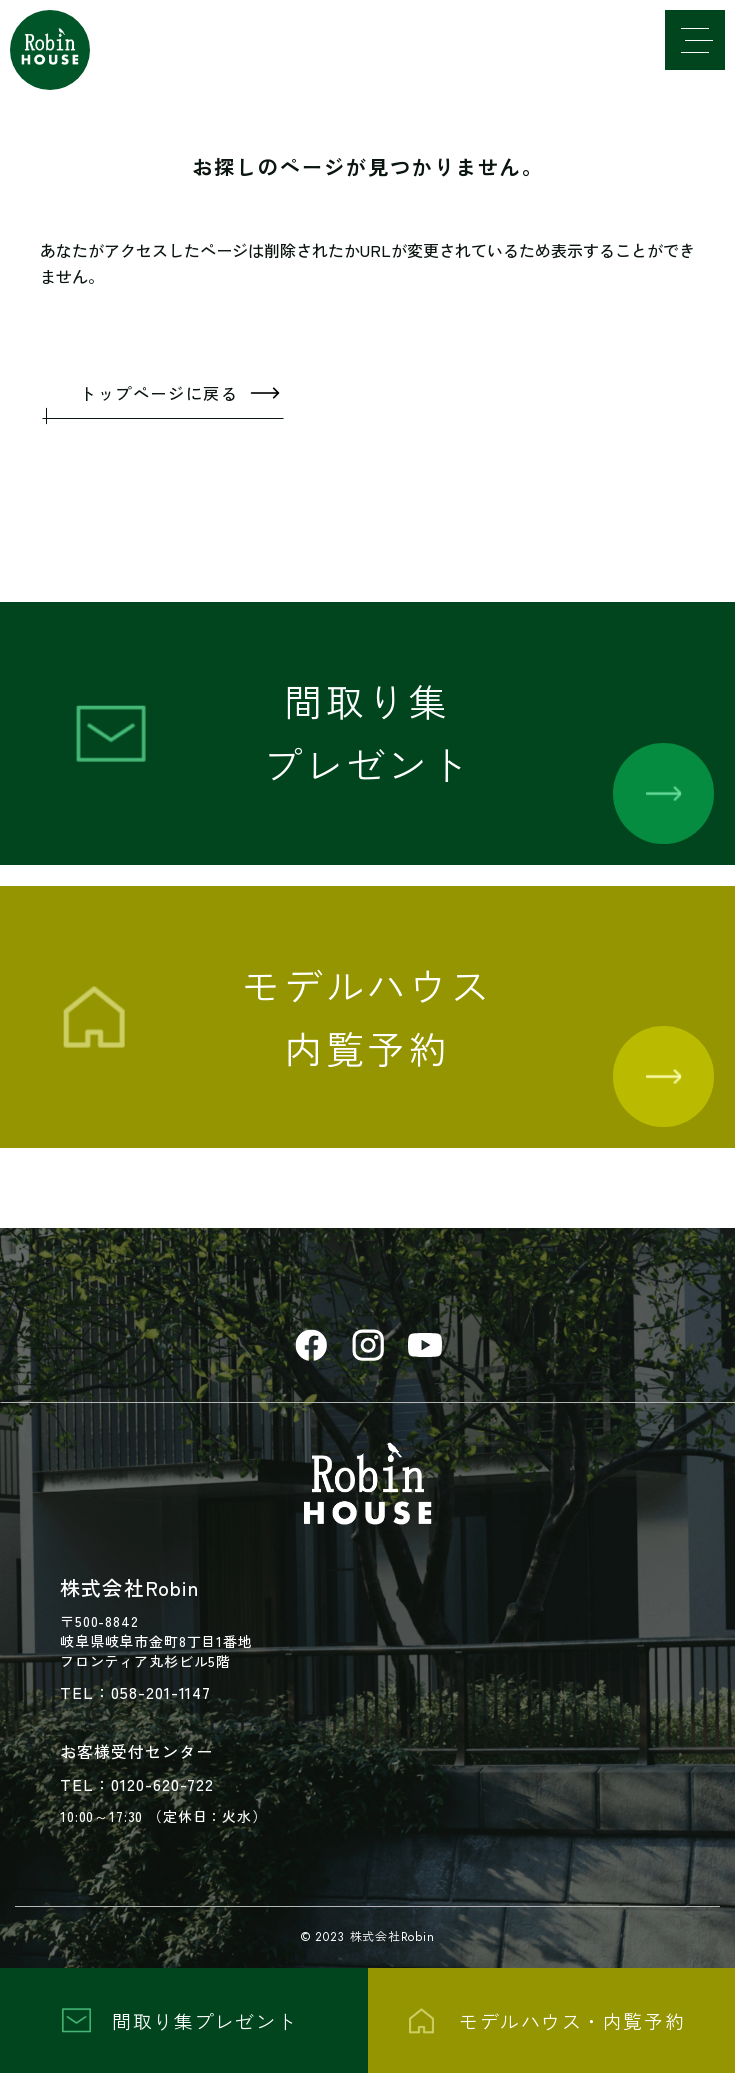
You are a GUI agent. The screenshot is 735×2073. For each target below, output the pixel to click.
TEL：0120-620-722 (137, 1784)
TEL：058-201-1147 (135, 1692)
